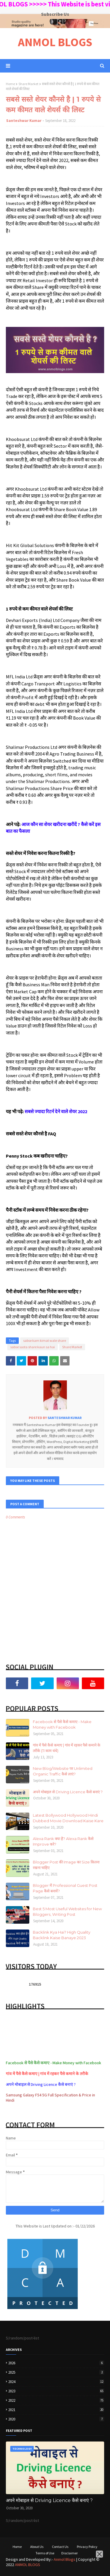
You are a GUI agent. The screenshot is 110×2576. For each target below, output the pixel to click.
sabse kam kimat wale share (44, 1340)
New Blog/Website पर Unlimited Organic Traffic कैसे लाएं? (62, 1771)
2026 (56, 2363)
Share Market (28, 84)
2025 (56, 2372)
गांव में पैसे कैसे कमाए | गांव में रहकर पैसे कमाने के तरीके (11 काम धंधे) (66, 1748)
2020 (56, 2419)
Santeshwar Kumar (23, 120)
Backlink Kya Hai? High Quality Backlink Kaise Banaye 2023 (61, 1935)
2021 (56, 2409)
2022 (56, 2400)
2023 (56, 2391)
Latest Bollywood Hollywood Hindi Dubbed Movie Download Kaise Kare (68, 1818)
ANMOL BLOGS (55, 42)
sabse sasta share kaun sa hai (32, 1347)
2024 (56, 2381)
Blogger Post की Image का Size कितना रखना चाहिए (66, 1865)
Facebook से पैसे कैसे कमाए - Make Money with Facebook (62, 1724)
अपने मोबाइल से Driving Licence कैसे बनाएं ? (68, 1791)
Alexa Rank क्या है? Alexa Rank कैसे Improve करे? (63, 1841)
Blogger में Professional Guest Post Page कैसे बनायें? (65, 1888)
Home (10, 84)
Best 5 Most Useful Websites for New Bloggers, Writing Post (67, 1911)
